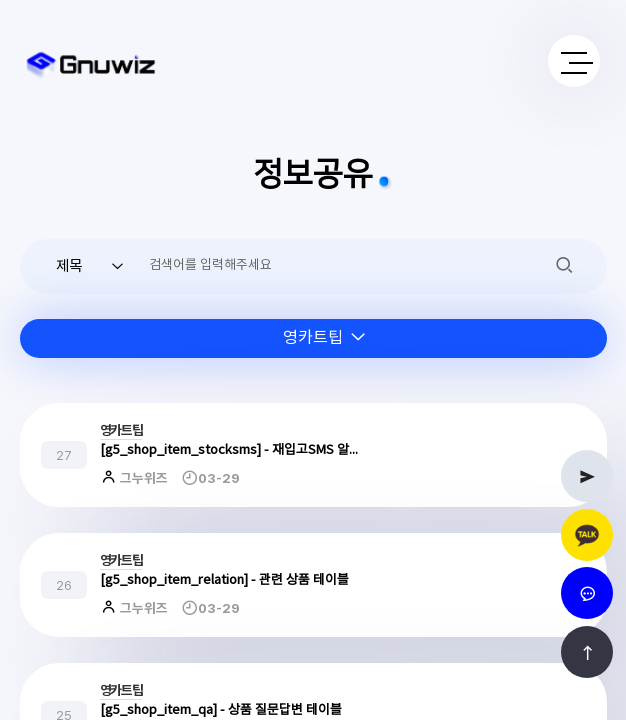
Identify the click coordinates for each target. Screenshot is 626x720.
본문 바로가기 (0, 0)
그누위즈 (142, 479)
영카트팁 (121, 431)
